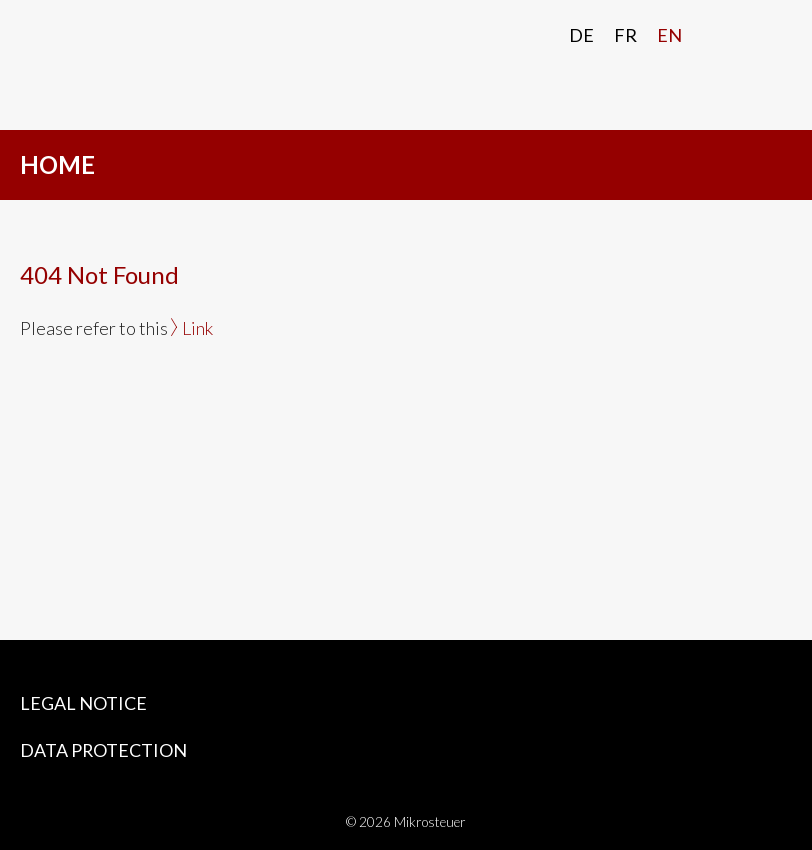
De (581, 35)
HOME (57, 164)
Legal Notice (83, 703)
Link (197, 328)
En (669, 35)
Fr (625, 35)
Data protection (103, 750)
